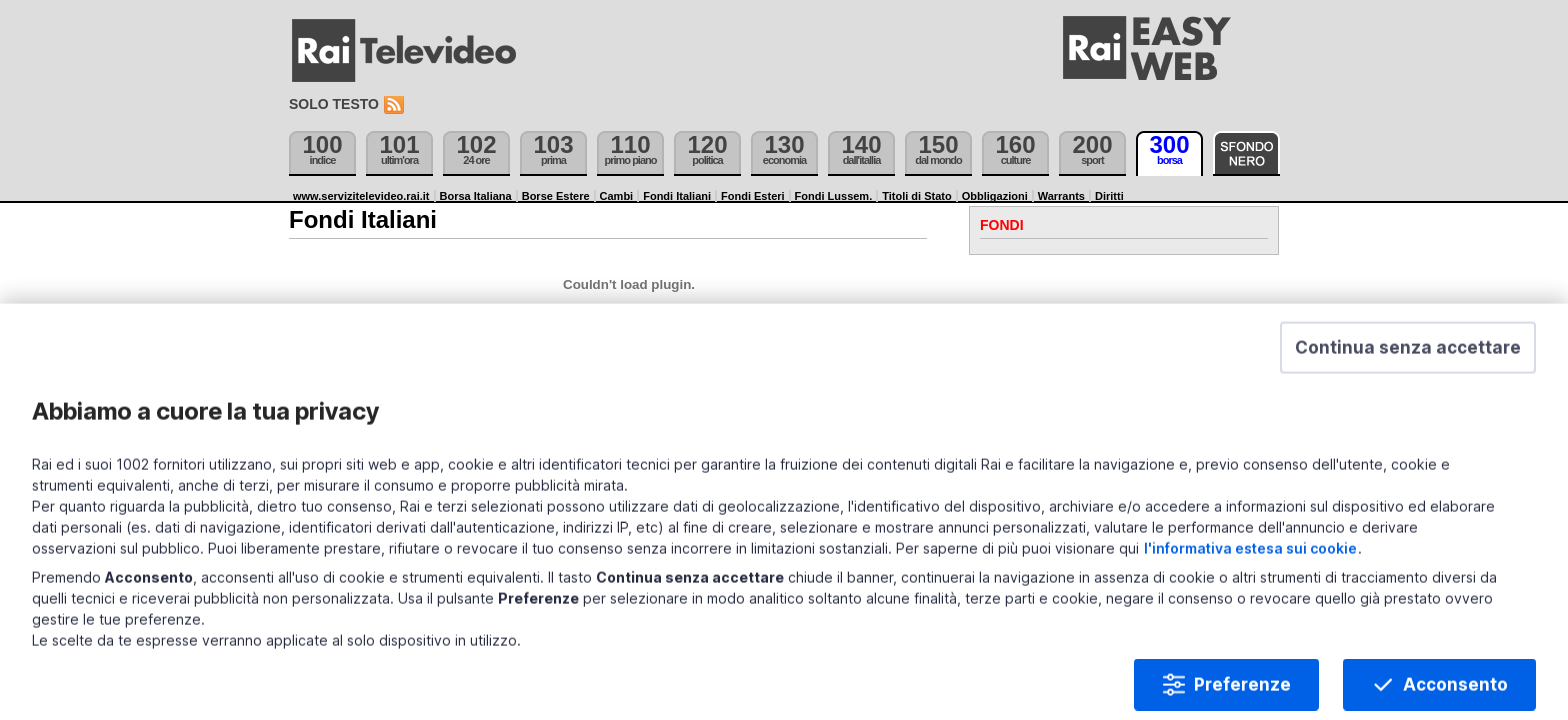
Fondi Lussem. (834, 196)
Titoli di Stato (916, 196)
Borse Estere (556, 196)
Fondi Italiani (677, 196)
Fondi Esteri (753, 196)
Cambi (617, 196)
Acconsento (1419, 680)
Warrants (1061, 196)
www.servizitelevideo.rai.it (361, 196)
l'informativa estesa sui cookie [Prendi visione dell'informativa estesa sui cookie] (1346, 543)
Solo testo (334, 104)
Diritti (1109, 196)
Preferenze (1206, 680)
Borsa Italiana (476, 196)
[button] (1372, 407)
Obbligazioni (995, 196)
